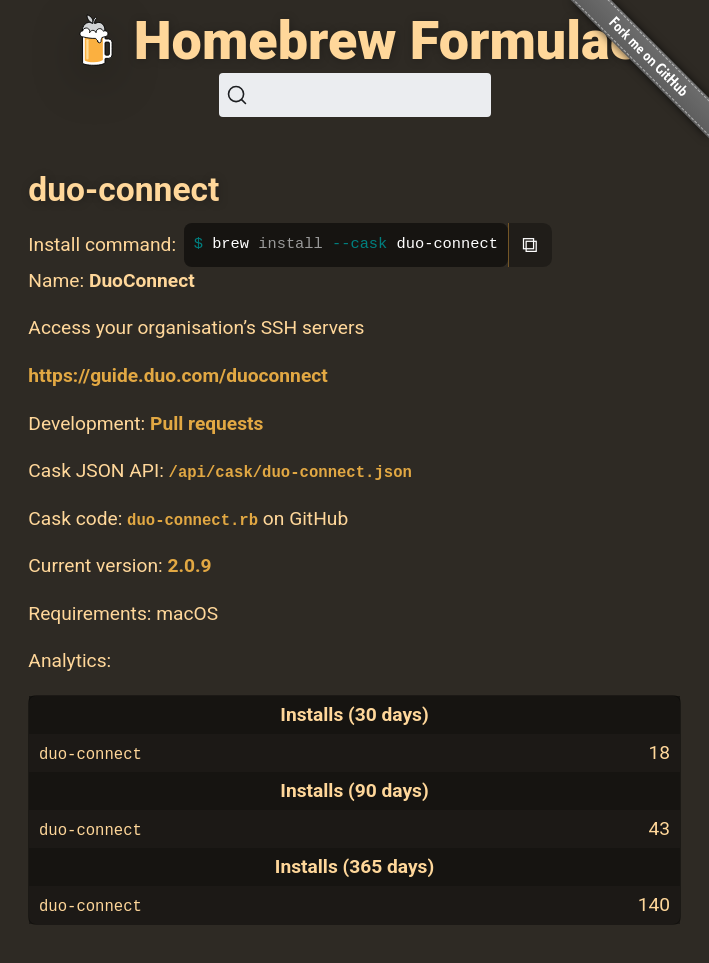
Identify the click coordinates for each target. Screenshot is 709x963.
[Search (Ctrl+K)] (355, 95)
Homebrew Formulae (386, 40)
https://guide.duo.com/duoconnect (177, 375)
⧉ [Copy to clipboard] (530, 244)
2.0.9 (189, 565)
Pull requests (206, 423)
